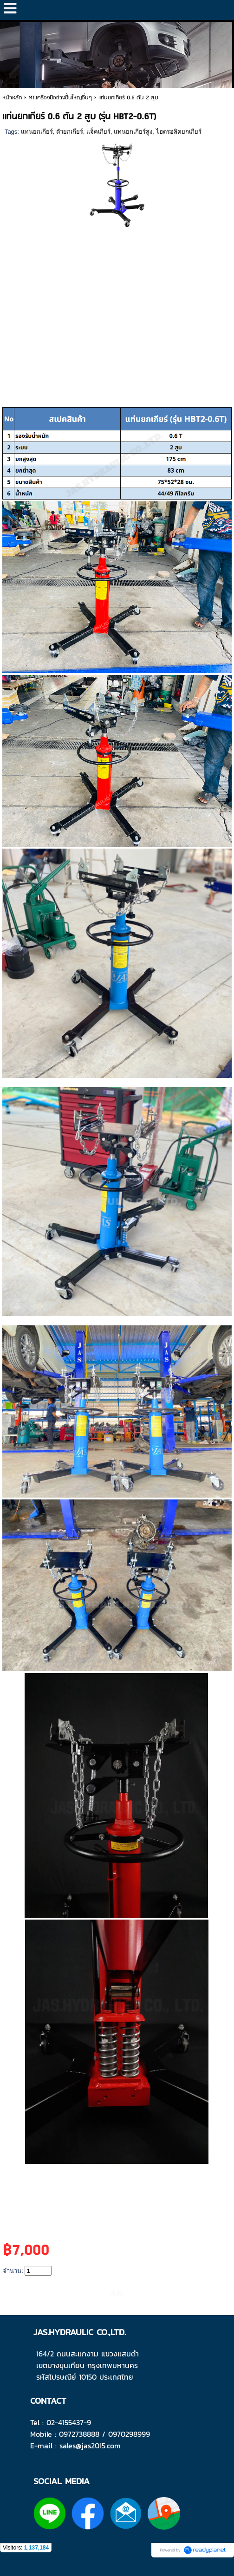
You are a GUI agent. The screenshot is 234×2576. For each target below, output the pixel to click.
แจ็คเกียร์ (98, 131)
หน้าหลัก (12, 98)
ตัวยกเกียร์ (69, 131)
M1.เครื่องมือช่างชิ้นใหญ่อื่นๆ (60, 98)
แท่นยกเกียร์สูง (133, 131)
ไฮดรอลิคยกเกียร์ (179, 131)
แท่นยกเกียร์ (37, 131)
